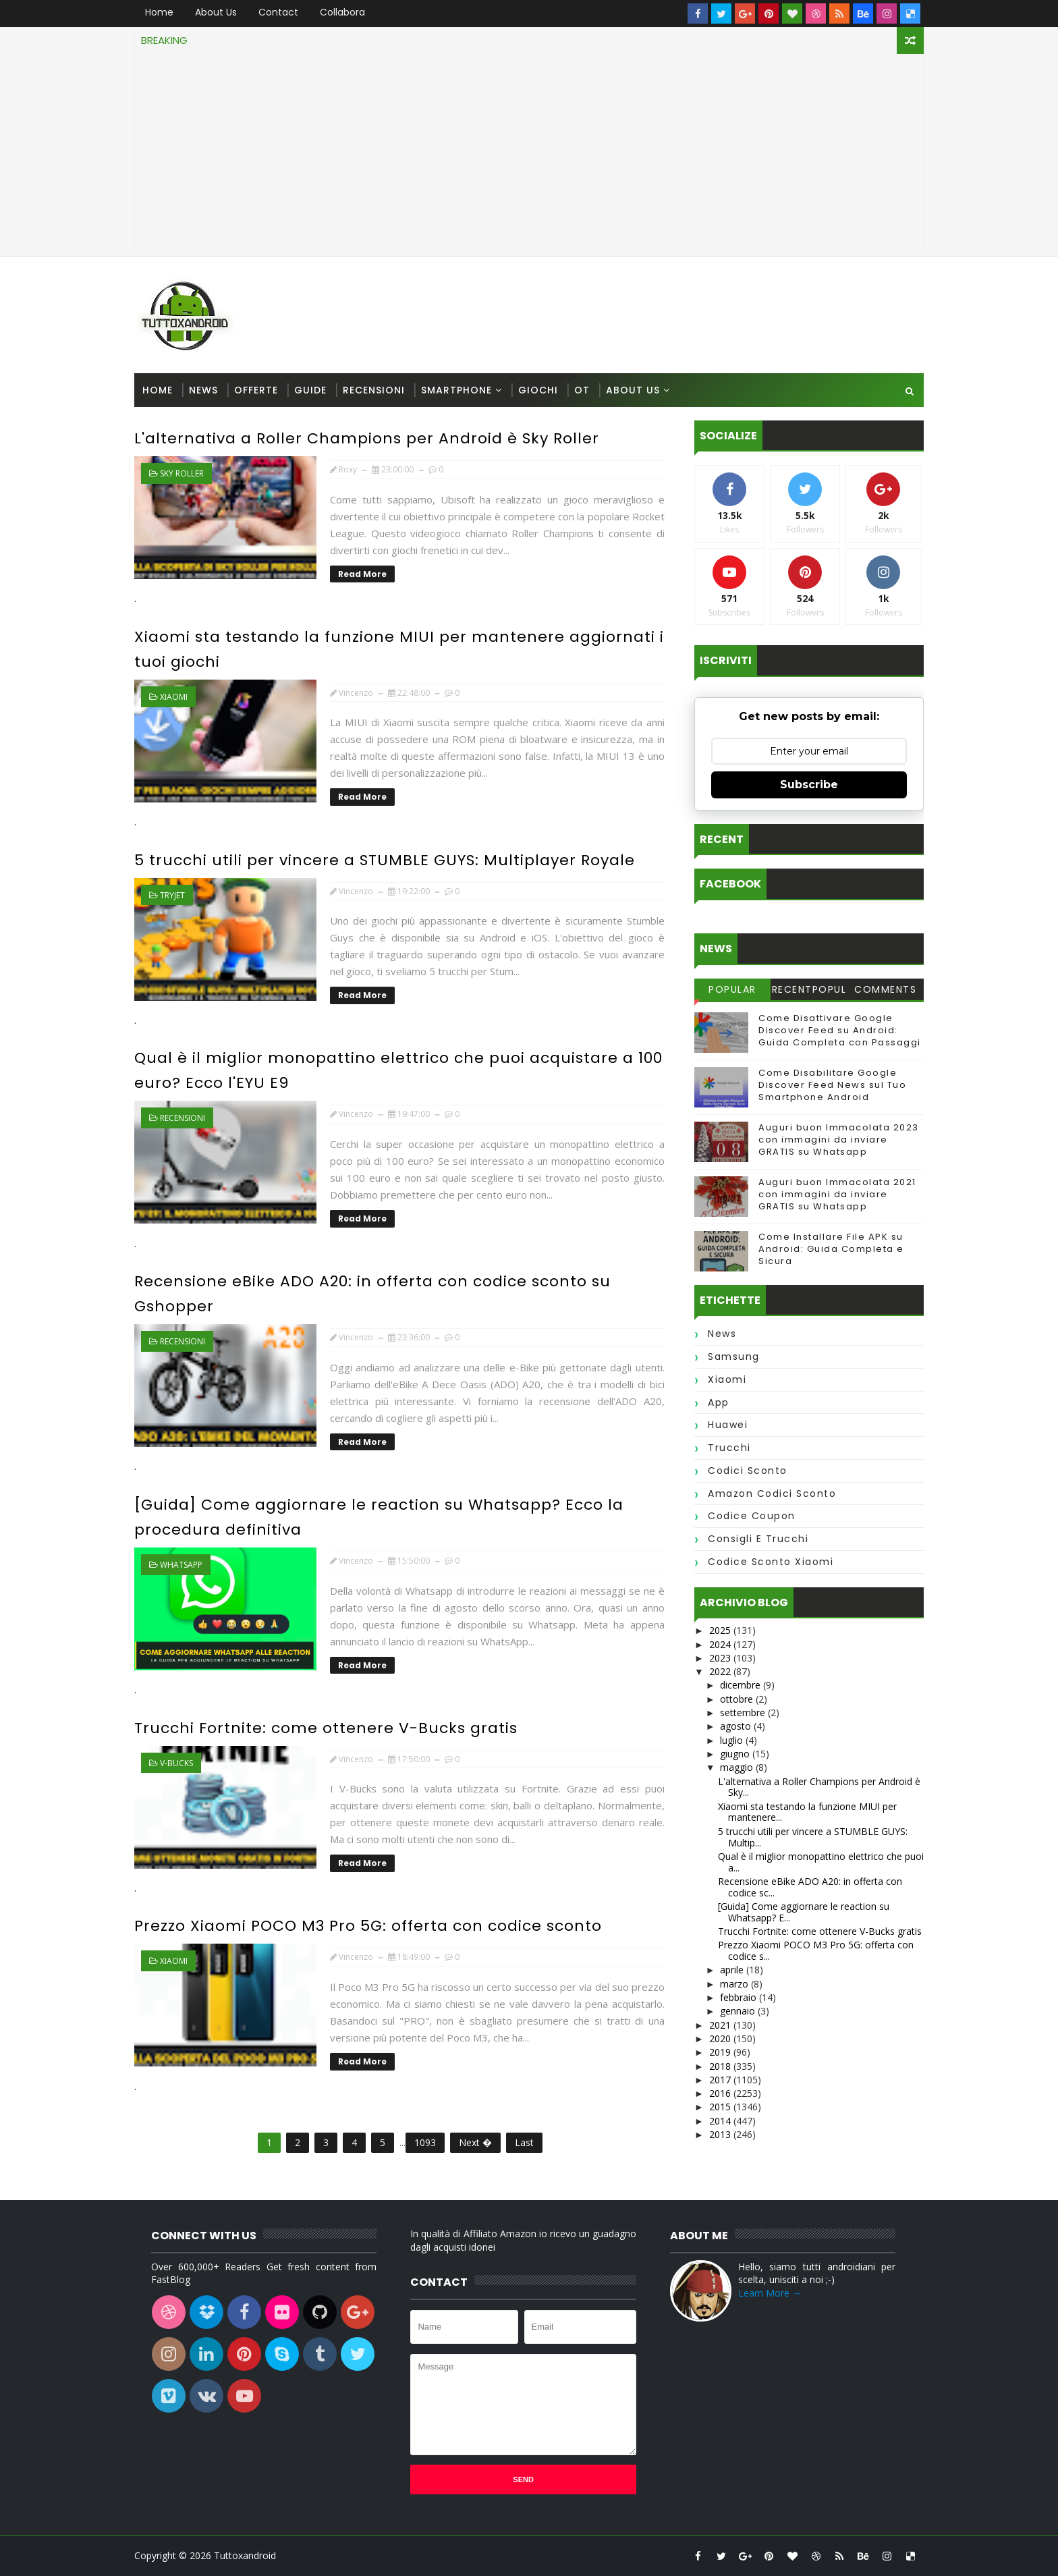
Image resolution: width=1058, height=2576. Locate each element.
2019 (721, 2052)
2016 (721, 2093)
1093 (425, 2142)
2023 (721, 1657)
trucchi (729, 1447)
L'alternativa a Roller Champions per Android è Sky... (819, 1787)
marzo (735, 1983)
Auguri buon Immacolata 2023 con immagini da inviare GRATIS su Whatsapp (838, 1139)
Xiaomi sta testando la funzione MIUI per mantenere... (807, 1812)
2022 (721, 1671)
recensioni (182, 1118)
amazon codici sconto (772, 1493)
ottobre (738, 1699)
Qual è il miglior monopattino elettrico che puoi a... (821, 1862)
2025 (721, 1630)
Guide (310, 390)
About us (216, 12)
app (718, 1402)
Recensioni (374, 390)
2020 (721, 2038)
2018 (721, 2066)
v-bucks (176, 1763)
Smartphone (456, 390)
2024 (721, 1644)
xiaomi (174, 697)
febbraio (739, 1997)
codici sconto (747, 1470)
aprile (733, 1969)
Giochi (538, 390)
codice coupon (752, 1516)
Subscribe (809, 784)
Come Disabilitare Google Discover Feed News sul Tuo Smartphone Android (832, 1084)
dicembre (741, 1684)
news (722, 1333)
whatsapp (181, 1564)
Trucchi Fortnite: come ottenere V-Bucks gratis (326, 1728)
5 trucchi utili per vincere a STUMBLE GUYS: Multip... (813, 1837)
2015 (721, 2106)
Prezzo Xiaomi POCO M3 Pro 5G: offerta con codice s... (816, 1950)
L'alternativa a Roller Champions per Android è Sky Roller (366, 438)
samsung (734, 1356)
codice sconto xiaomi (770, 1561)
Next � (475, 2142)
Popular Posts (732, 991)
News (203, 390)
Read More (362, 574)
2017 (721, 2079)
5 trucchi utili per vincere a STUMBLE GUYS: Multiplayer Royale (384, 860)
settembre (744, 1712)
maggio (738, 1767)
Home (159, 12)
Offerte (256, 390)
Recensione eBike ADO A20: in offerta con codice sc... (810, 1887)
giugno (736, 1753)
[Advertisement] (529, 155)
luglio (733, 1740)
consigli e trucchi (758, 1538)
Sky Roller (182, 473)
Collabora (342, 12)
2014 (721, 2120)
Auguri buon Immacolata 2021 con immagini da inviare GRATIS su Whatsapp (837, 1194)
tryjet (172, 895)
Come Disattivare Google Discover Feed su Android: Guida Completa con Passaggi (839, 1030)
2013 (721, 2134)
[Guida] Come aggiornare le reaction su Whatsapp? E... (803, 1912)
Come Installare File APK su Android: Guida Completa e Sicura (831, 1248)
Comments (885, 989)
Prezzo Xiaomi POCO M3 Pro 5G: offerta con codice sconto (368, 1925)
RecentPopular (809, 991)
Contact (278, 12)
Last (524, 2142)
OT (582, 390)
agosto (737, 1726)
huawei (728, 1424)
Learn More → (770, 2292)
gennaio (739, 2010)
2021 (721, 2025)
